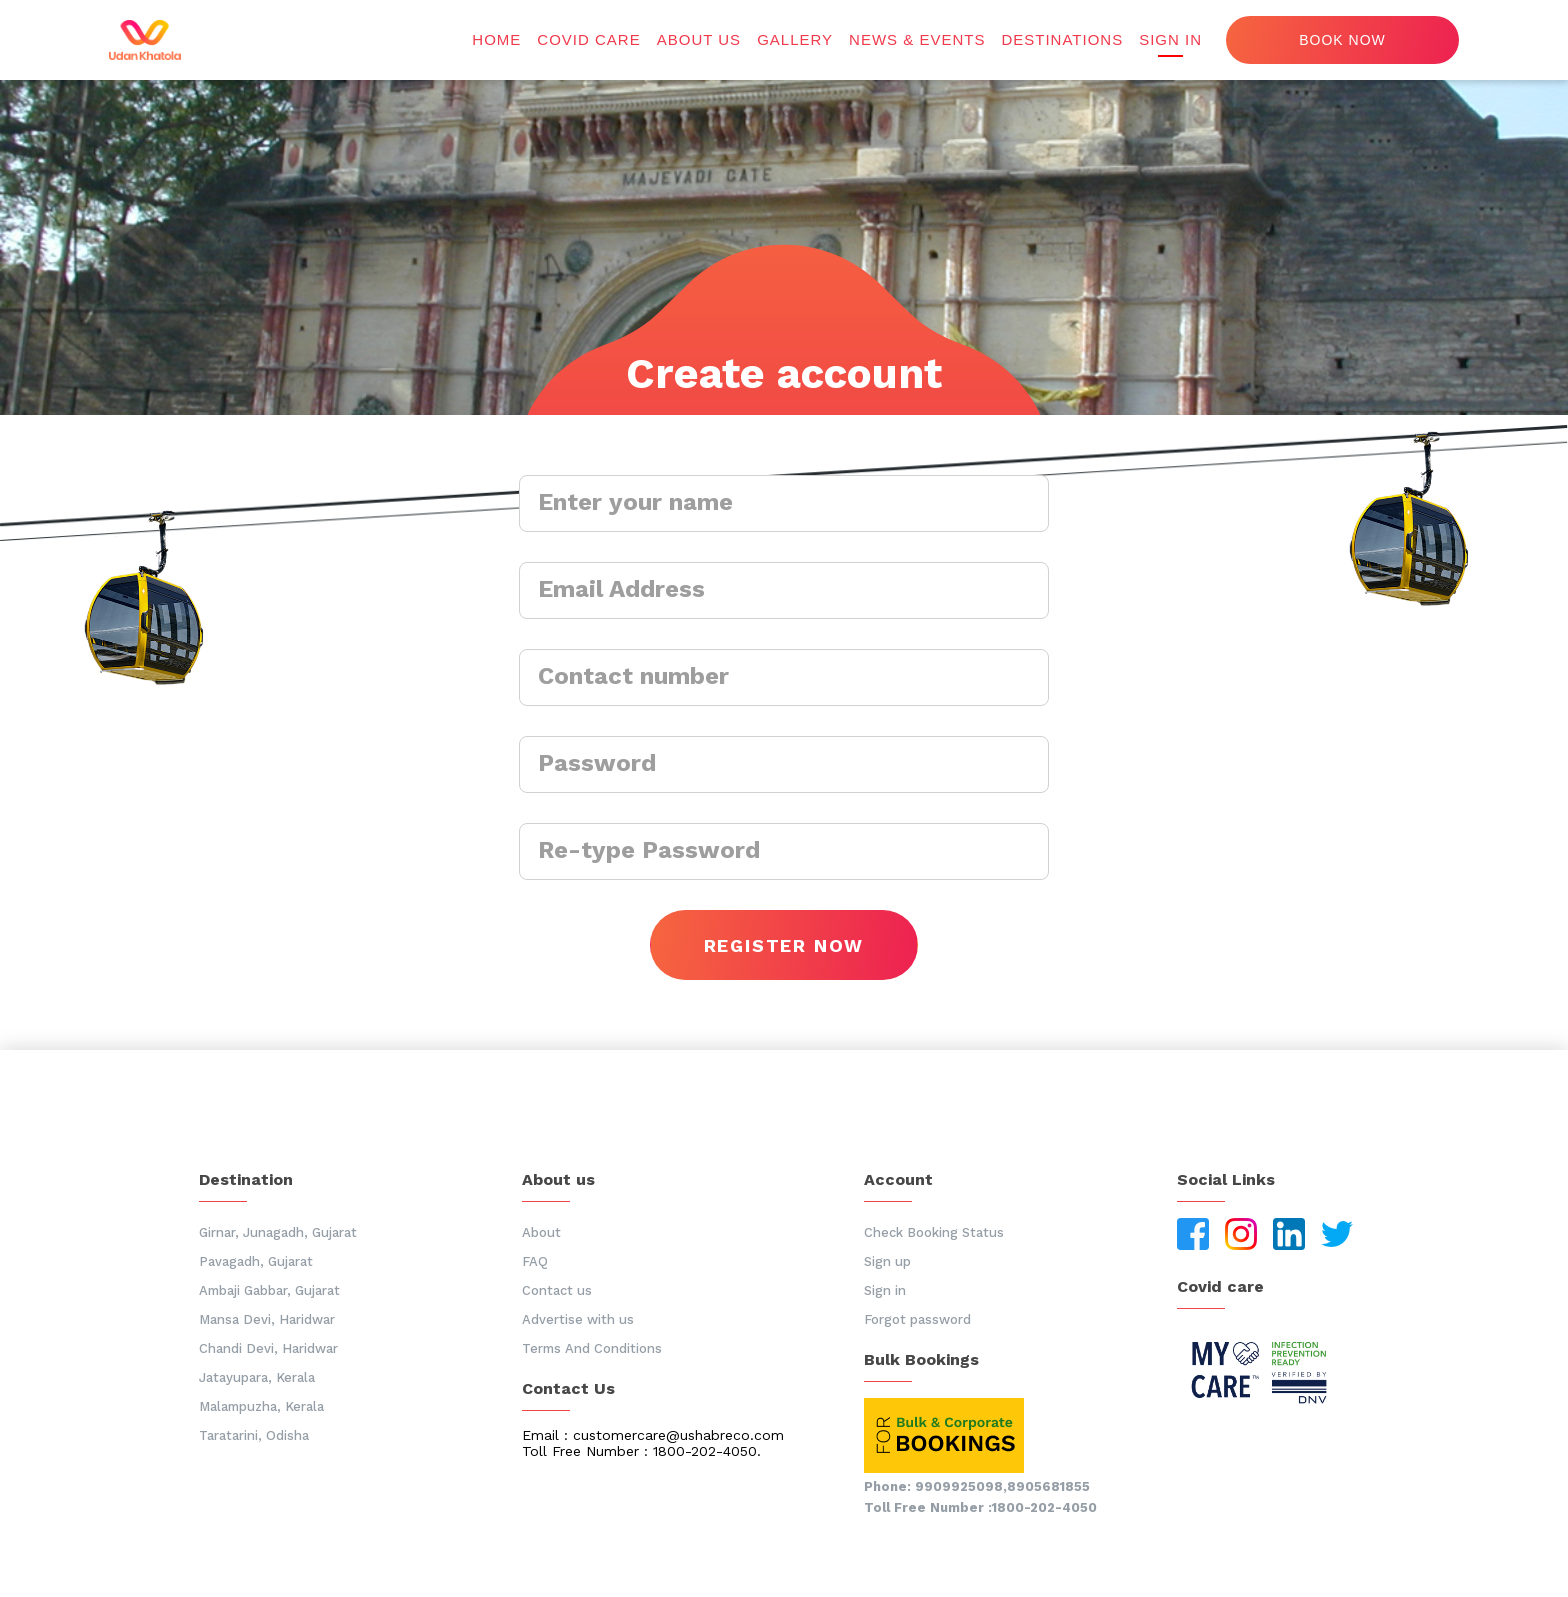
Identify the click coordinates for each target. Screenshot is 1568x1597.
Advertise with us (578, 1319)
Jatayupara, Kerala (257, 1377)
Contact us (557, 1290)
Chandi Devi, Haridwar (268, 1348)
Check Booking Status (934, 1232)
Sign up (887, 1261)
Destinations (1062, 39)
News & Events (917, 39)
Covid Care (588, 39)
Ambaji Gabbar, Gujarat (269, 1290)
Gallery (795, 39)
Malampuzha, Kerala (261, 1406)
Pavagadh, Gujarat (256, 1261)
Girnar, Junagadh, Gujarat (278, 1232)
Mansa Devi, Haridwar (267, 1319)
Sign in (1170, 39)
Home (496, 39)
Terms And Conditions (592, 1348)
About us (699, 39)
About (541, 1232)
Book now (1342, 40)
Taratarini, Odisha (254, 1435)
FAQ (535, 1261)
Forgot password (917, 1319)
